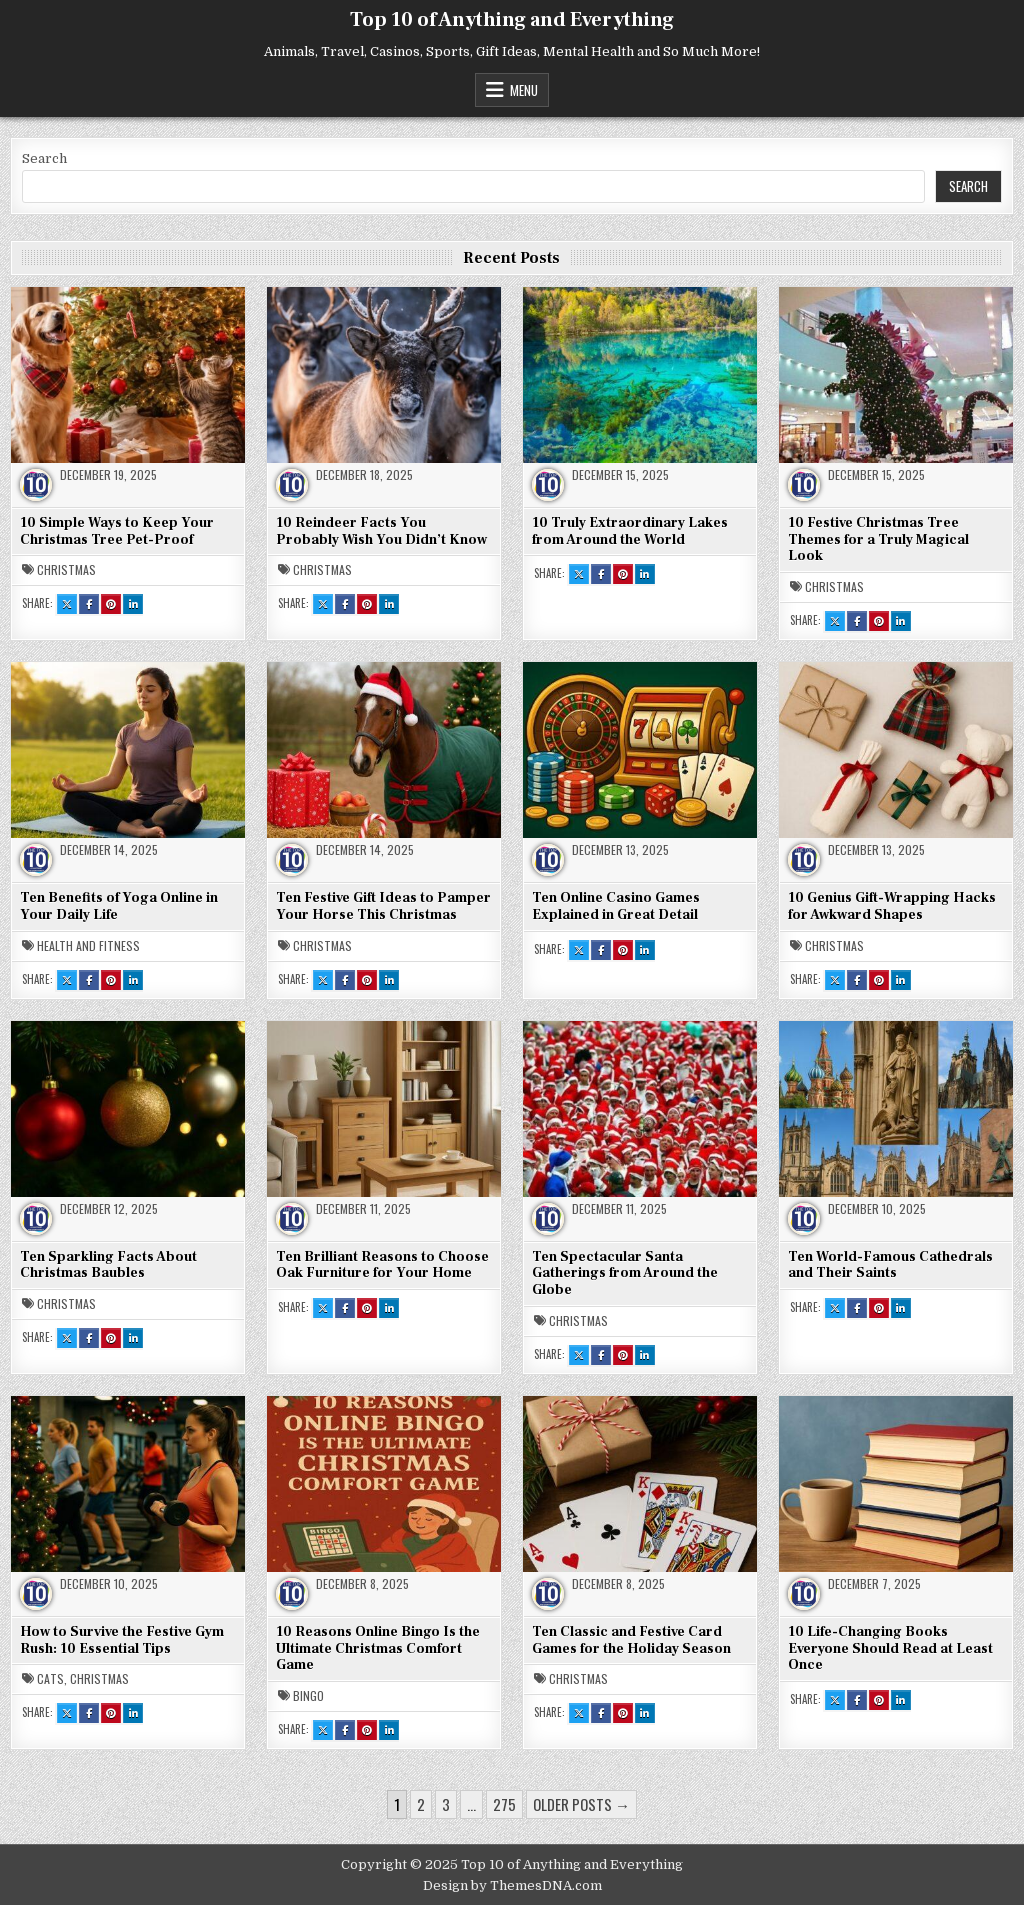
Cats (50, 1679)
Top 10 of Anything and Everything (512, 20)
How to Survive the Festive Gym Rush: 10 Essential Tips (122, 1640)
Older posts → (581, 1804)
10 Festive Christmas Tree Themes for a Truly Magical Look (878, 540)
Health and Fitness (88, 946)
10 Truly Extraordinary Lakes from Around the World (630, 531)
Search (44, 158)
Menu (524, 90)
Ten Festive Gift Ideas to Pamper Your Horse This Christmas (383, 906)
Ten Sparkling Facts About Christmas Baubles (108, 1265)
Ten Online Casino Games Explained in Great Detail (616, 906)
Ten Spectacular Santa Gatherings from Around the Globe (625, 1274)
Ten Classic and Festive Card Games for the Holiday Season (631, 1640)
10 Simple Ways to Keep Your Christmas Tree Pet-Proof (117, 531)
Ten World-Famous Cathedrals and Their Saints (890, 1265)
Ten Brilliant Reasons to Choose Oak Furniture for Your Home (382, 1265)
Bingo (308, 1696)
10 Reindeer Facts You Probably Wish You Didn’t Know (381, 531)
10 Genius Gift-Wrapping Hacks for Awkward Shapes (892, 906)
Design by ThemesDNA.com (512, 1885)
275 (504, 1804)
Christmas (66, 570)
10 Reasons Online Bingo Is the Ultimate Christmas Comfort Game (378, 1649)
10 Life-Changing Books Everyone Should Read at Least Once (890, 1649)
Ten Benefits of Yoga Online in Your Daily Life (119, 906)
